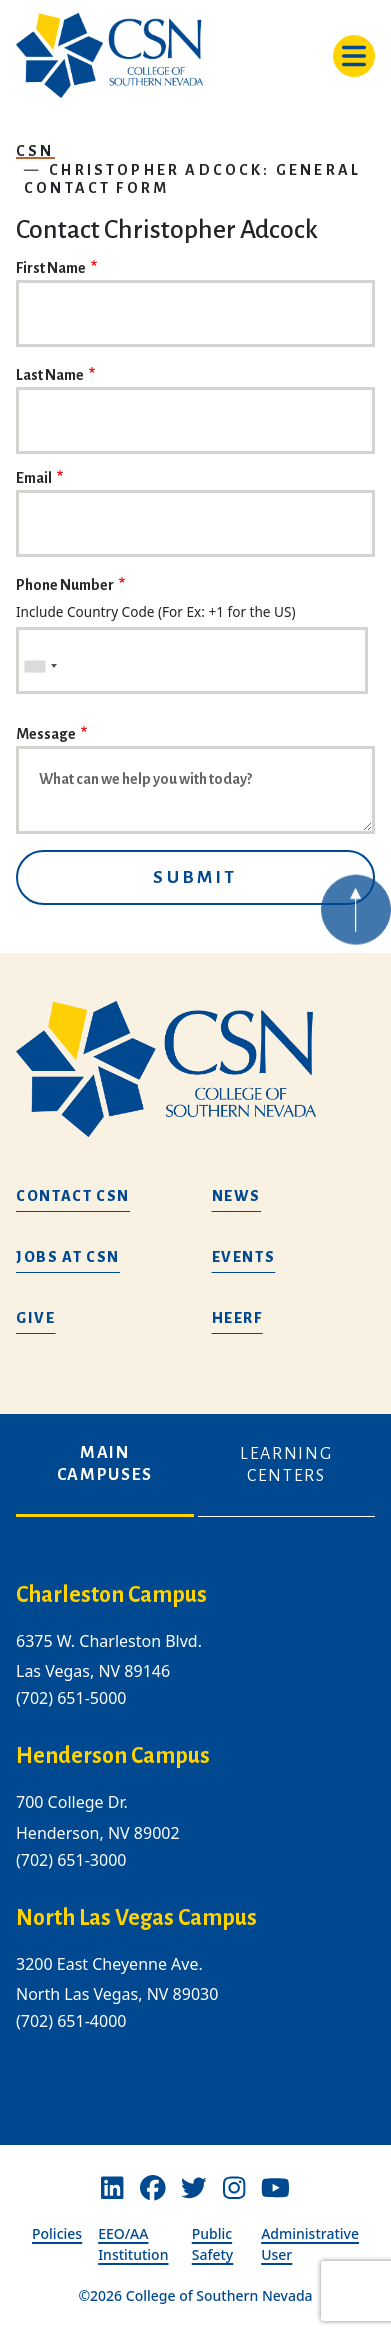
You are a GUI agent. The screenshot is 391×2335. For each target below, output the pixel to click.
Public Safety (213, 2244)
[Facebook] (153, 2188)
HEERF (237, 1318)
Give (36, 1318)
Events (244, 1257)
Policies (57, 2233)
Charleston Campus (111, 1595)
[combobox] (40, 666)
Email (34, 478)
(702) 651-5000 (71, 1699)
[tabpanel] (195, 1823)
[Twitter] (194, 2188)
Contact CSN (73, 1196)
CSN (35, 151)
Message (46, 734)
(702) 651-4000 (71, 2021)
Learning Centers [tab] (286, 1465)
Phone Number (65, 585)
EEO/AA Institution (133, 2244)
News (237, 1196)
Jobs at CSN (68, 1257)
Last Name (50, 375)
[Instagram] (234, 2188)
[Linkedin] (112, 2188)
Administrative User (310, 2244)
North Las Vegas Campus (136, 1918)
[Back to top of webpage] (356, 926)
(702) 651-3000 (71, 1860)
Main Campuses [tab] (105, 1464)
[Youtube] (275, 2188)
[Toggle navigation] (354, 56)
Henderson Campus (113, 1757)
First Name (51, 268)
